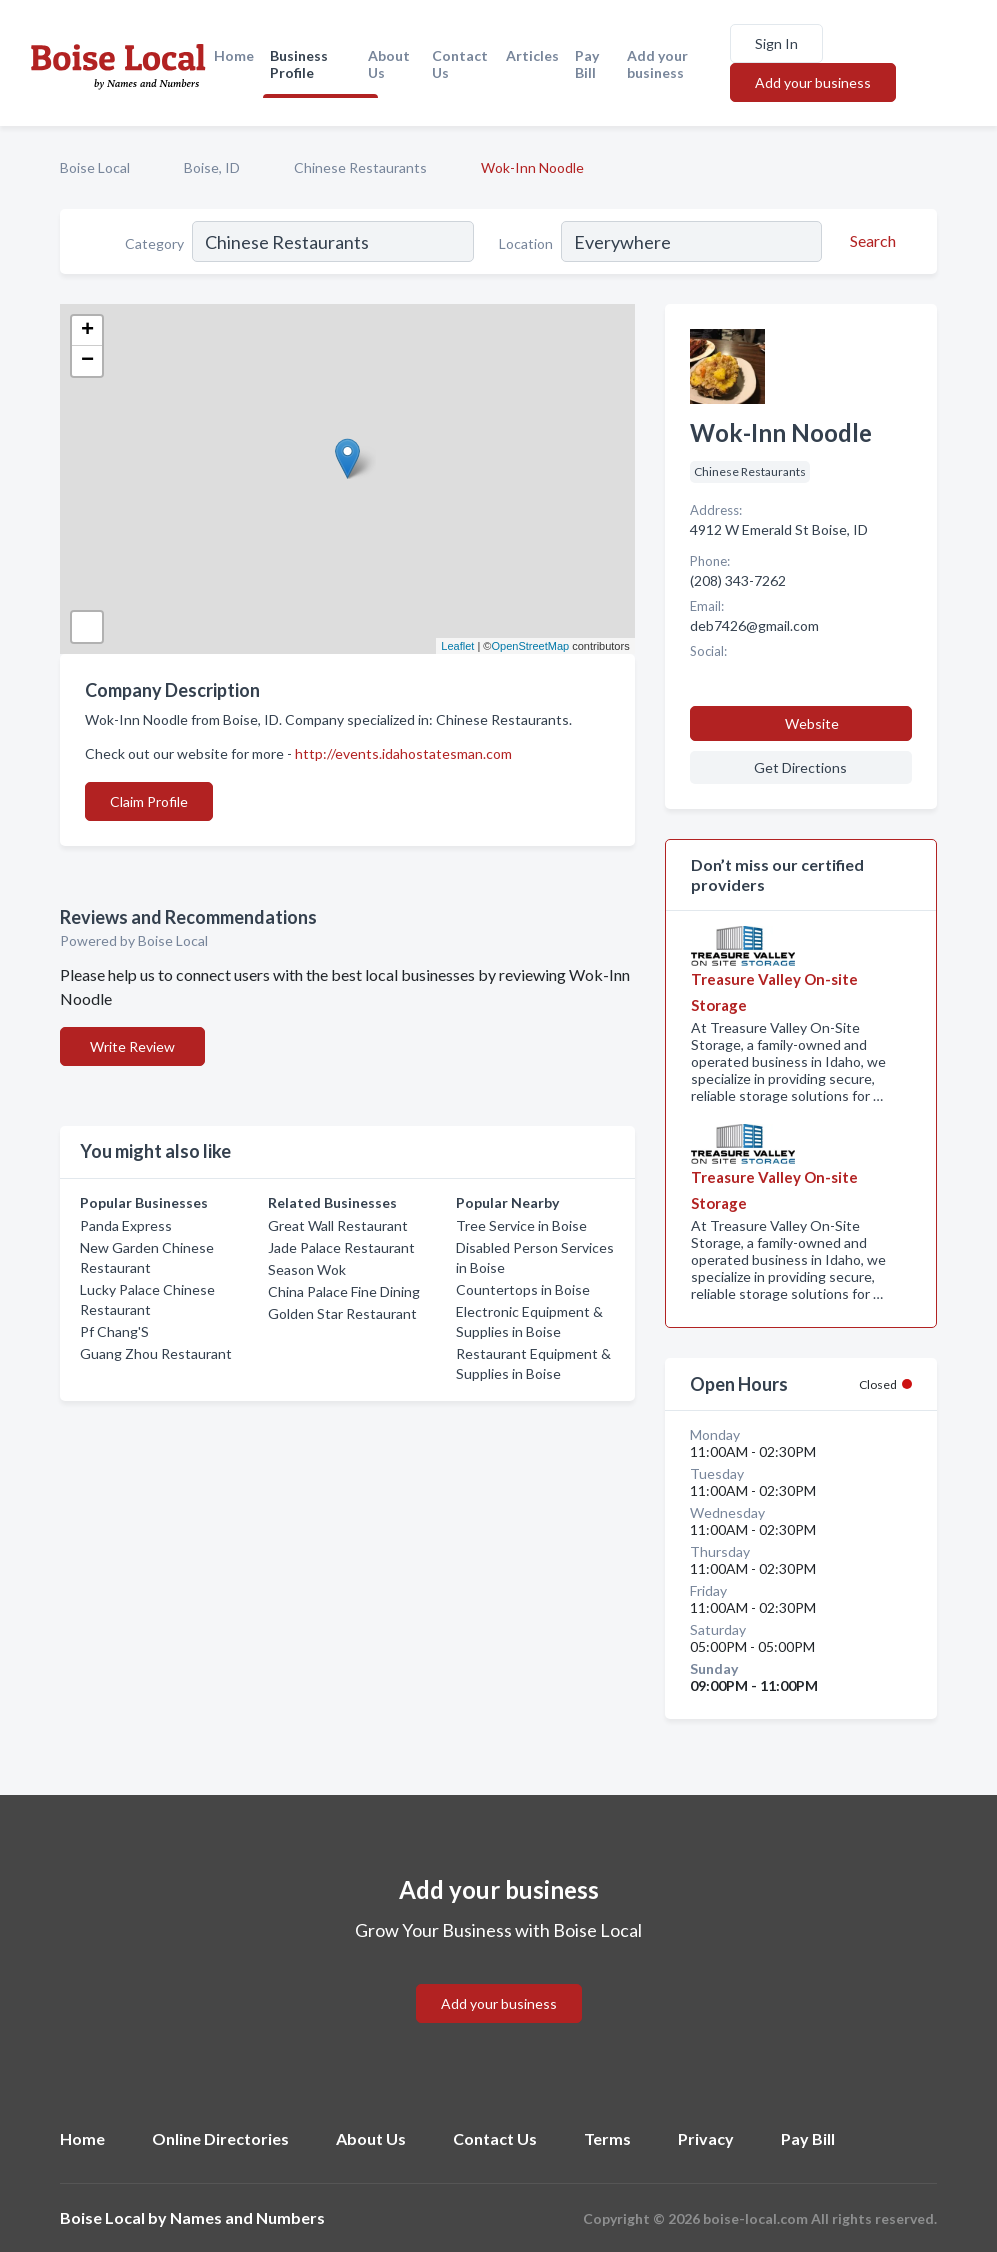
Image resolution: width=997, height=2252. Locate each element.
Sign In (776, 43)
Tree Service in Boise (521, 1225)
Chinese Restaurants (360, 167)
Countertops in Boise (523, 1289)
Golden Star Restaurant (342, 1313)
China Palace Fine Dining (344, 1291)
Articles (532, 55)
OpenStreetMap (530, 646)
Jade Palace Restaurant (341, 1247)
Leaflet (457, 646)
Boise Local (95, 167)
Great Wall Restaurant (338, 1225)
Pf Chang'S (114, 1331)
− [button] (87, 361)
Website (812, 723)
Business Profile (299, 64)
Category (154, 243)
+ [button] (87, 331)
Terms (607, 2138)
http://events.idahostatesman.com (403, 753)
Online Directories (220, 2138)
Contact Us (460, 64)
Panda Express (126, 1225)
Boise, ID (212, 167)
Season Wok (307, 1269)
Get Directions (800, 767)
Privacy (706, 2138)
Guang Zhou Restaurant (156, 1353)
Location (526, 243)
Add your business (657, 64)
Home (234, 55)
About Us (389, 64)
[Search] (870, 241)
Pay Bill (587, 64)
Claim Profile (149, 801)
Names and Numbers (247, 2217)
